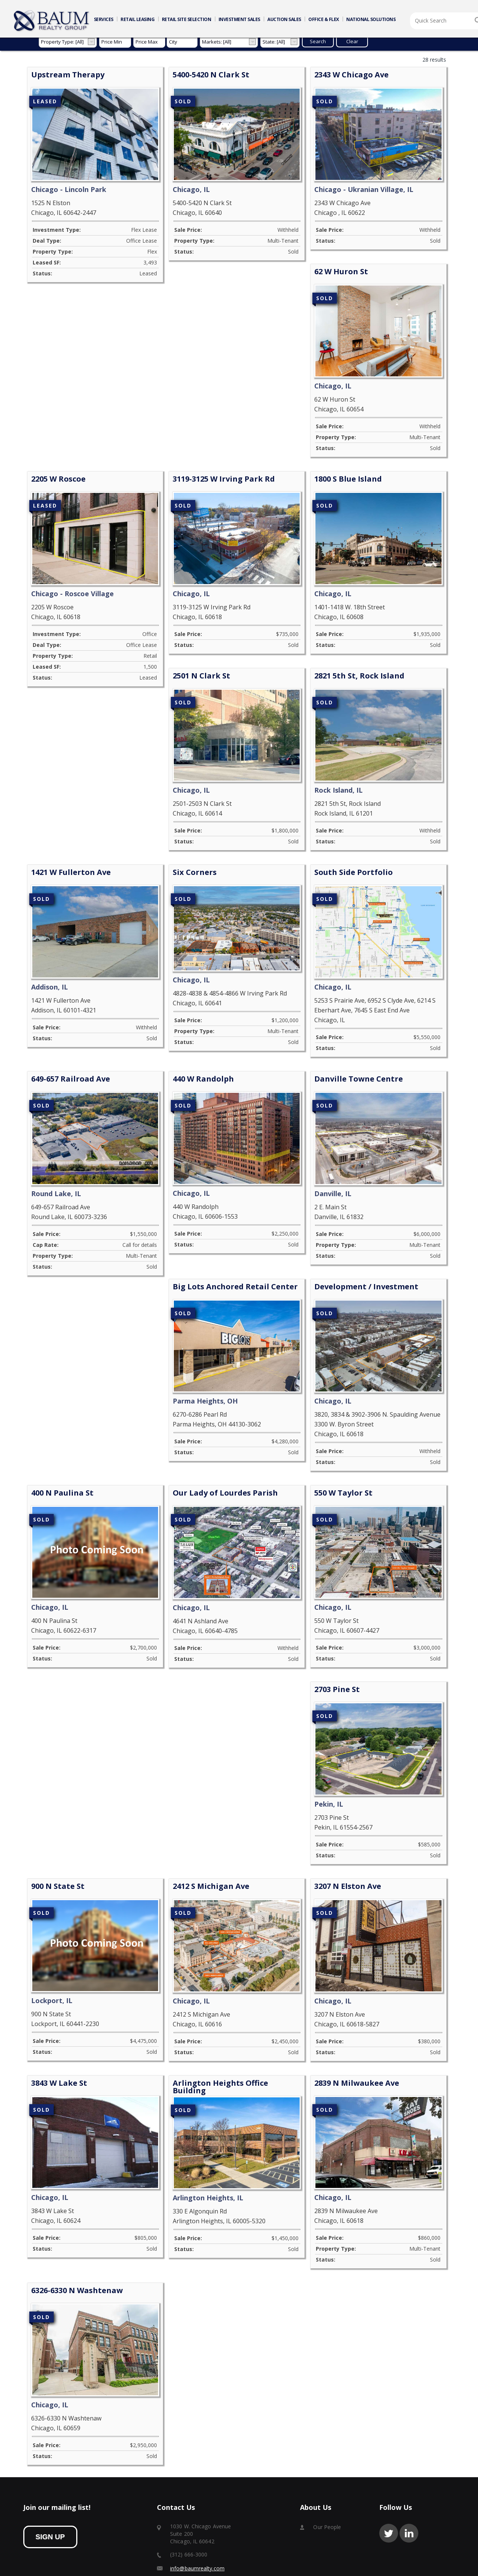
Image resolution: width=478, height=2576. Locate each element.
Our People (327, 2474)
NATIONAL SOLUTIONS (370, 19)
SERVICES (103, 19)
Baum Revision (379, 2563)
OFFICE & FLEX (323, 19)
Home (51, 21)
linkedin (409, 2481)
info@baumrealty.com (197, 2516)
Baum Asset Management (428, 2563)
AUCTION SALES (284, 19)
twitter (388, 2481)
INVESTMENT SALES (239, 19)
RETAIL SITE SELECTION (186, 19)
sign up (50, 2484)
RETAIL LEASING (137, 19)
